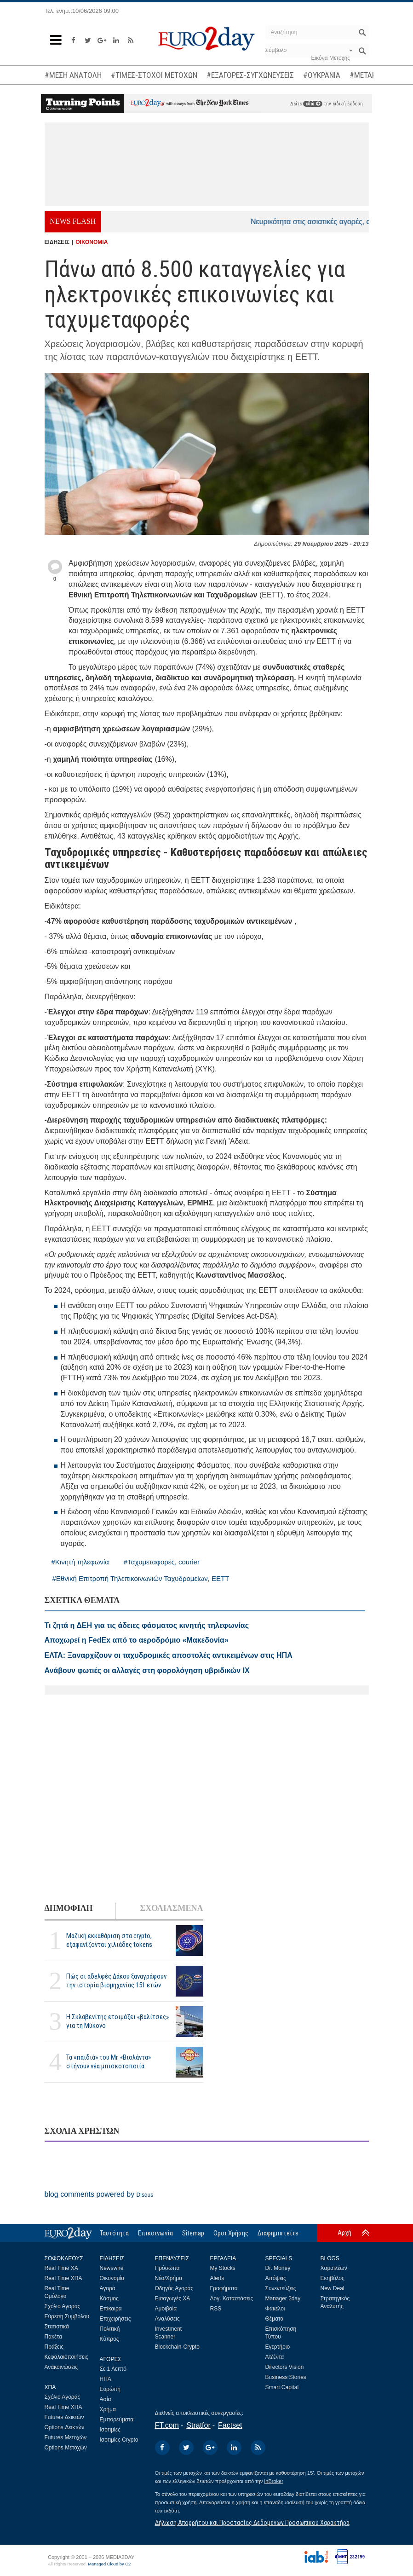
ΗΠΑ (105, 2379)
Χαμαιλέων (334, 2268)
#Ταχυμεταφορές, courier (162, 1562)
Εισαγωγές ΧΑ (172, 2298)
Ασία (105, 2399)
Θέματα (274, 2319)
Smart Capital (282, 2387)
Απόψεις (275, 2278)
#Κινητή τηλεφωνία (80, 1562)
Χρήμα (108, 2409)
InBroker (273, 2481)
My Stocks (222, 2268)
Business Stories (285, 2377)
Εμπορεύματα (117, 2419)
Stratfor (198, 2425)
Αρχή (344, 2233)
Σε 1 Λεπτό (113, 2369)
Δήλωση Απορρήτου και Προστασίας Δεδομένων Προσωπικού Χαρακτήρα (252, 2522)
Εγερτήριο (277, 2347)
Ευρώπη (110, 2389)
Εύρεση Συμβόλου (67, 2316)
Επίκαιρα (111, 2308)
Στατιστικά (57, 2326)
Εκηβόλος (332, 2278)
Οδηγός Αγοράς (174, 2288)
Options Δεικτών (65, 2427)
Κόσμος (109, 2298)
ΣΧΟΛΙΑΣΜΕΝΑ (171, 1908)
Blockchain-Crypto (177, 2347)
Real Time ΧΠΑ (63, 2278)
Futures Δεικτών (64, 2417)
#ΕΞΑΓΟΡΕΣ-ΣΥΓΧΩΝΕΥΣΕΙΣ (250, 75)
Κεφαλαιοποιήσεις (66, 2357)
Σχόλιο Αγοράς (62, 2306)
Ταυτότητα (114, 2233)
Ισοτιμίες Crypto (119, 2440)
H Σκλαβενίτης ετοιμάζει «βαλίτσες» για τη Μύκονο (117, 2021)
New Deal (332, 2288)
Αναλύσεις (167, 2319)
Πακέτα (53, 2336)
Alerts (217, 2278)
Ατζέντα (274, 2357)
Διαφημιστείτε (278, 2233)
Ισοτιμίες (110, 2429)
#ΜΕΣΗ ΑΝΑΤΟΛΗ (73, 75)
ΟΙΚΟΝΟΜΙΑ (91, 242)
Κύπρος (109, 2339)
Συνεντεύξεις (280, 2288)
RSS (216, 2308)
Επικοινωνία (155, 2233)
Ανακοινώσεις (61, 2367)
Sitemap (193, 2233)
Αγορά (107, 2288)
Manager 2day (283, 2298)
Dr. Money (278, 2268)
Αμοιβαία (166, 2308)
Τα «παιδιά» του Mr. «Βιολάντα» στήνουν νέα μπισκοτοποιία (108, 2061)
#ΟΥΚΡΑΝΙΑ (321, 75)
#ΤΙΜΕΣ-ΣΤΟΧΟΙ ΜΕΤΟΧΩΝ (154, 75)
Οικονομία (112, 2278)
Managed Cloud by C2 (109, 2564)
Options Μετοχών (66, 2447)
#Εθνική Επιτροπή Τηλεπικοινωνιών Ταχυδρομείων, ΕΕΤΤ (140, 1578)
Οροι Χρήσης (230, 2233)
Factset (230, 2425)
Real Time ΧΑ (61, 2268)
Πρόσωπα (167, 2268)
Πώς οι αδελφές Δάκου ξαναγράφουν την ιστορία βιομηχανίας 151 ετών (116, 1980)
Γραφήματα (224, 2288)
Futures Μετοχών (66, 2437)
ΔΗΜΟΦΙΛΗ (69, 1908)
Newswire (112, 2268)
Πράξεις (54, 2347)
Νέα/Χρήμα (169, 2278)
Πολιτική (110, 2329)
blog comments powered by (99, 2194)
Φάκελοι (275, 2308)
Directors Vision (284, 2367)
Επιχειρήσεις (115, 2319)
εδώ (312, 104)
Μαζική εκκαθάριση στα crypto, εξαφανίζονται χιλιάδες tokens (109, 1940)
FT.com (167, 2425)
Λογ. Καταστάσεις (231, 2298)
